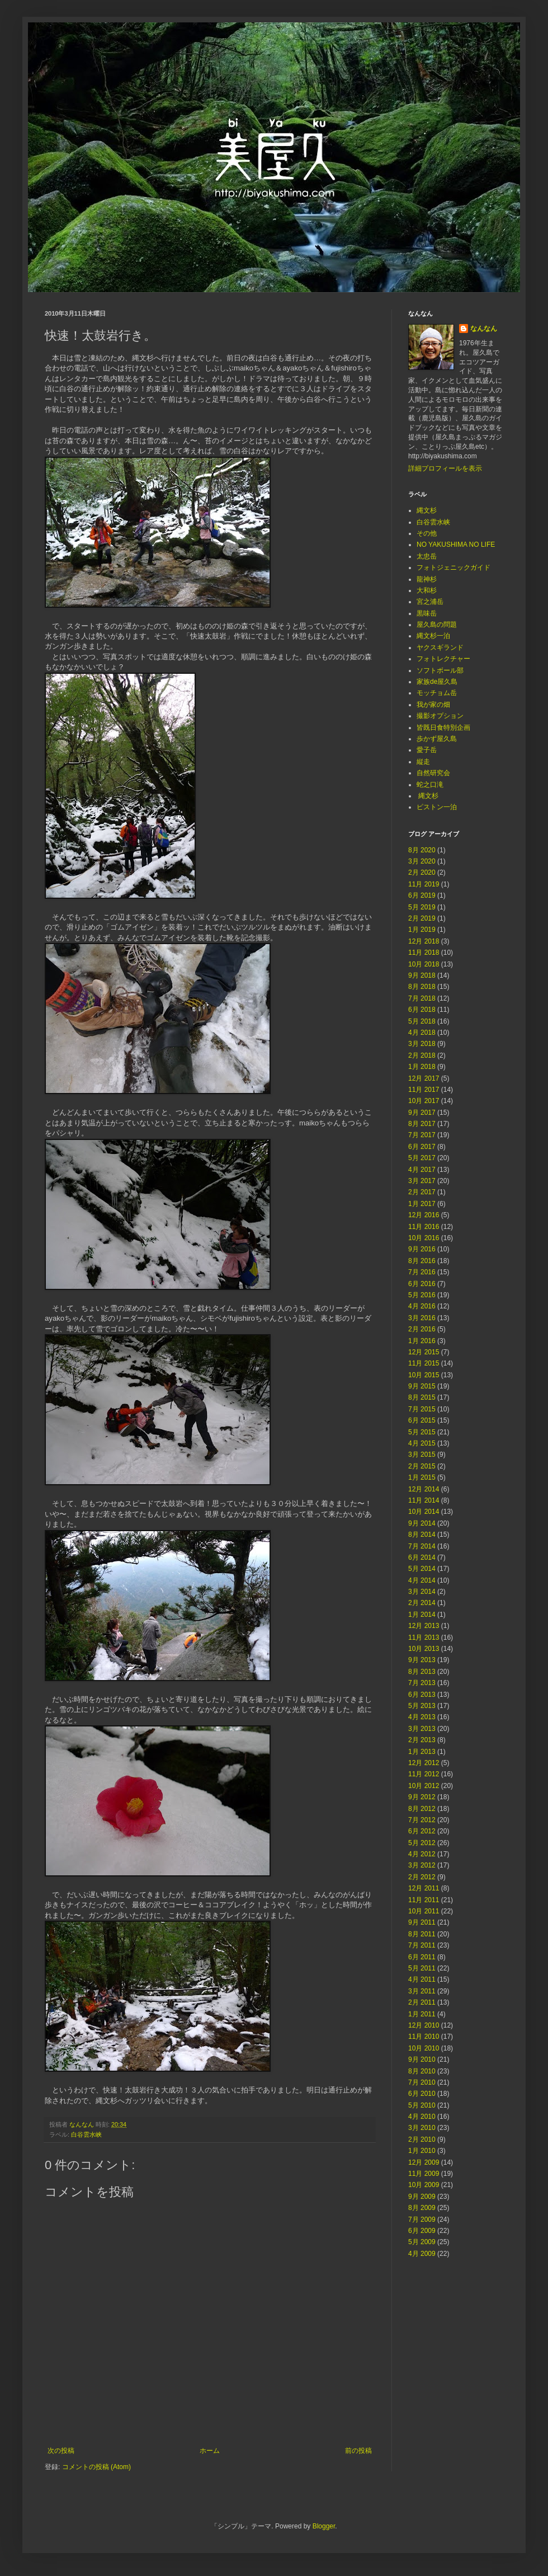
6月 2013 (422, 1694)
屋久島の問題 (437, 624)
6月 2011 (422, 1957)
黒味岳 (427, 613)
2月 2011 (422, 2002)
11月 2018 (423, 952)
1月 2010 (422, 2151)
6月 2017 (422, 1147)
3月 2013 (422, 1729)
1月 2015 (422, 1477)
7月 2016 (422, 1272)
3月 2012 (422, 1865)
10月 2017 (423, 1101)
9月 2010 (422, 2059)
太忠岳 (427, 556)
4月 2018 (422, 1032)
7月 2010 (422, 2082)
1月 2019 (422, 929)
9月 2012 (422, 1797)
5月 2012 (422, 1843)
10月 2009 (423, 2185)
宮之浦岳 (430, 602)
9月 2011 (422, 1922)
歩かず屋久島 (437, 739)
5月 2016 (422, 1295)
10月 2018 (423, 964)
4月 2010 (422, 2116)
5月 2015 (422, 1432)
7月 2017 (422, 1135)
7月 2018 (422, 998)
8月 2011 (422, 1934)
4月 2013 (422, 1717)
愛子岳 (427, 750)
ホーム (210, 2451)
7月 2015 (422, 1409)
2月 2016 (422, 1329)
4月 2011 (422, 1979)
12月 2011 (423, 1888)
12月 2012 (423, 1763)
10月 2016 (423, 1238)
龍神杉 (427, 579)
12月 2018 (423, 941)
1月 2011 (422, 2014)
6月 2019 (422, 895)
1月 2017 (422, 1204)
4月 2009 (422, 2254)
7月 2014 (422, 1546)
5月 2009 (422, 2242)
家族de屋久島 (437, 682)
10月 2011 (423, 1911)
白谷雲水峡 (86, 2134)
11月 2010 (423, 2036)
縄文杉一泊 (433, 636)
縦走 (423, 762)
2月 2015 (422, 1466)
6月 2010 (422, 2094)
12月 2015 (423, 1352)
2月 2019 (422, 918)
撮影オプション (440, 716)
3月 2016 (422, 1318)
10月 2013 (423, 1649)
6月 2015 (422, 1420)
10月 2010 (423, 2048)
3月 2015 (422, 1454)
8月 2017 (422, 1124)
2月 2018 (422, 1055)
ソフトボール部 (440, 670)
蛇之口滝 (430, 785)
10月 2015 (423, 1375)
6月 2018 (422, 1009)
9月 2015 (422, 1386)
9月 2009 (422, 2196)
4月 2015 (422, 1443)
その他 (427, 533)
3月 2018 (422, 1044)
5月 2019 (422, 907)
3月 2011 (422, 1991)
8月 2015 (422, 1397)
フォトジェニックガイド (453, 567)
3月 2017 (422, 1181)
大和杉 (427, 590)
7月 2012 (422, 1820)
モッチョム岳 (437, 693)
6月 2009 (422, 2231)
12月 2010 (423, 2025)
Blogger (324, 2526)
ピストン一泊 (437, 807)
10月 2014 (423, 1511)
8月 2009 (422, 2208)
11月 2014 (423, 1500)
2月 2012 (422, 1877)
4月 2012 (422, 1854)
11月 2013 (423, 1637)
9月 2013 (422, 1660)
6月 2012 (422, 1831)
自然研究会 (433, 773)
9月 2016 (422, 1249)
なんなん (483, 328)
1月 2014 (422, 1614)
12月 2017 (423, 1078)
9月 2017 (422, 1112)
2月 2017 (422, 1192)
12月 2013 (423, 1626)
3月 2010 (422, 2128)
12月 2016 (423, 1215)
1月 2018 (422, 1067)
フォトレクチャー (443, 659)
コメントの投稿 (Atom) (96, 2467)
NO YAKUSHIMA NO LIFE (456, 544)
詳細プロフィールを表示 (445, 468)
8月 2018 (422, 987)
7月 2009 (422, 2219)
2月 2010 (422, 2139)
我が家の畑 (433, 704)
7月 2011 (422, 1945)
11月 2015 (423, 1363)
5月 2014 (422, 1569)
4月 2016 (422, 1306)
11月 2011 (423, 1900)
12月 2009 (423, 2162)
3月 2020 (422, 861)
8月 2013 (422, 1672)
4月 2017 (422, 1170)
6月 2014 (422, 1557)
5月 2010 (422, 2105)
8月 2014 (422, 1534)
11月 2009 (423, 2174)
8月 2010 (422, 2071)
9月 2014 (422, 1523)
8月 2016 (422, 1261)
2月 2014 (422, 1603)
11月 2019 (423, 884)
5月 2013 (422, 1706)
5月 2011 (422, 1968)
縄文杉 (427, 510)
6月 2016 (422, 1284)
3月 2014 (422, 1592)
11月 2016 (423, 1227)
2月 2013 (422, 1740)
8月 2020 (422, 850)
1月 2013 (422, 1752)
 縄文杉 (427, 796)
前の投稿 (358, 2451)
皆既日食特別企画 (443, 727)
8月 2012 (422, 1809)
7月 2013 (422, 1683)
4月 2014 (422, 1580)
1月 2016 (422, 1341)
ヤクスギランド (440, 647)
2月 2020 (422, 872)
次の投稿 (61, 2451)
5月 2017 (422, 1158)
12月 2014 (423, 1489)
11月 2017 (423, 1090)
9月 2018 (422, 975)
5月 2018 (422, 1021)
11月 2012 (423, 1774)
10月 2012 (423, 1786)
